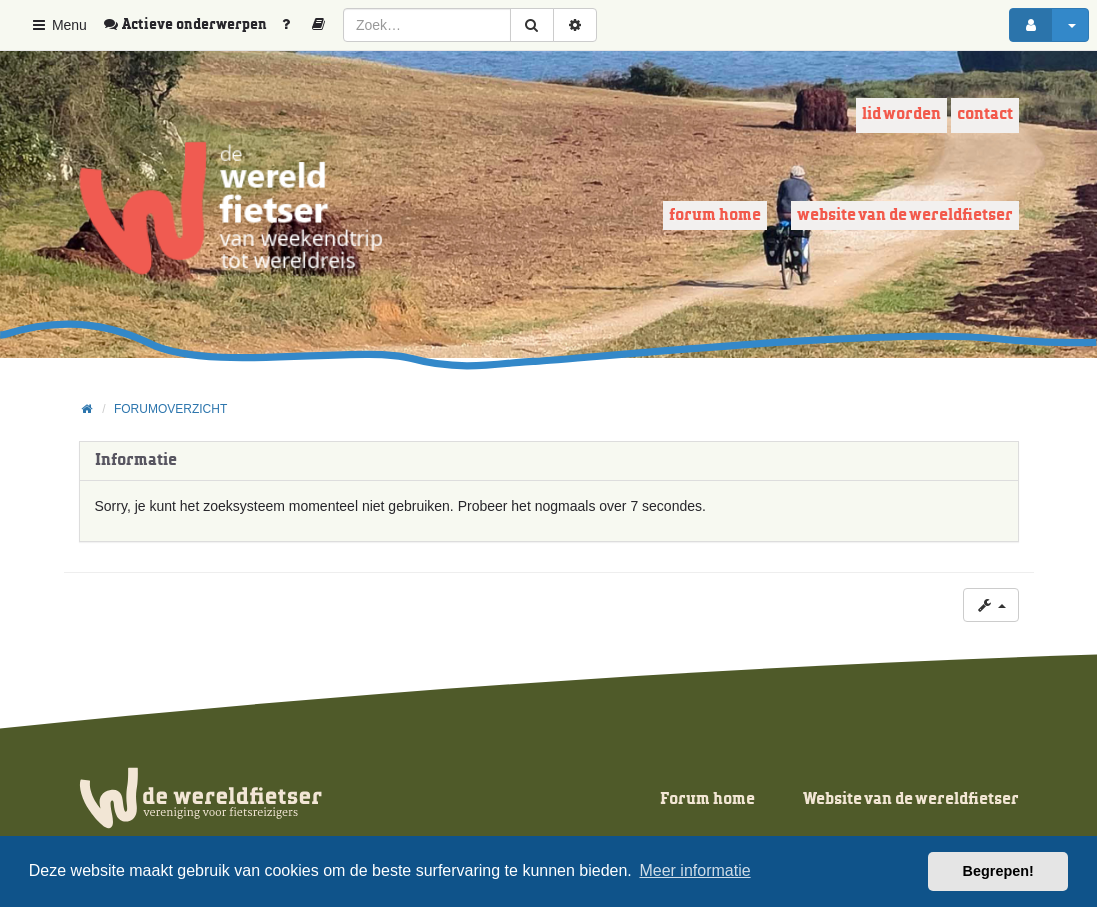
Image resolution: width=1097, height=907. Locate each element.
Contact (985, 114)
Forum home (715, 215)
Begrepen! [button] (998, 871)
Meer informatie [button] (694, 870)
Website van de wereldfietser (905, 215)
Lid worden (901, 114)
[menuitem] (192, 25)
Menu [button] (58, 25)
